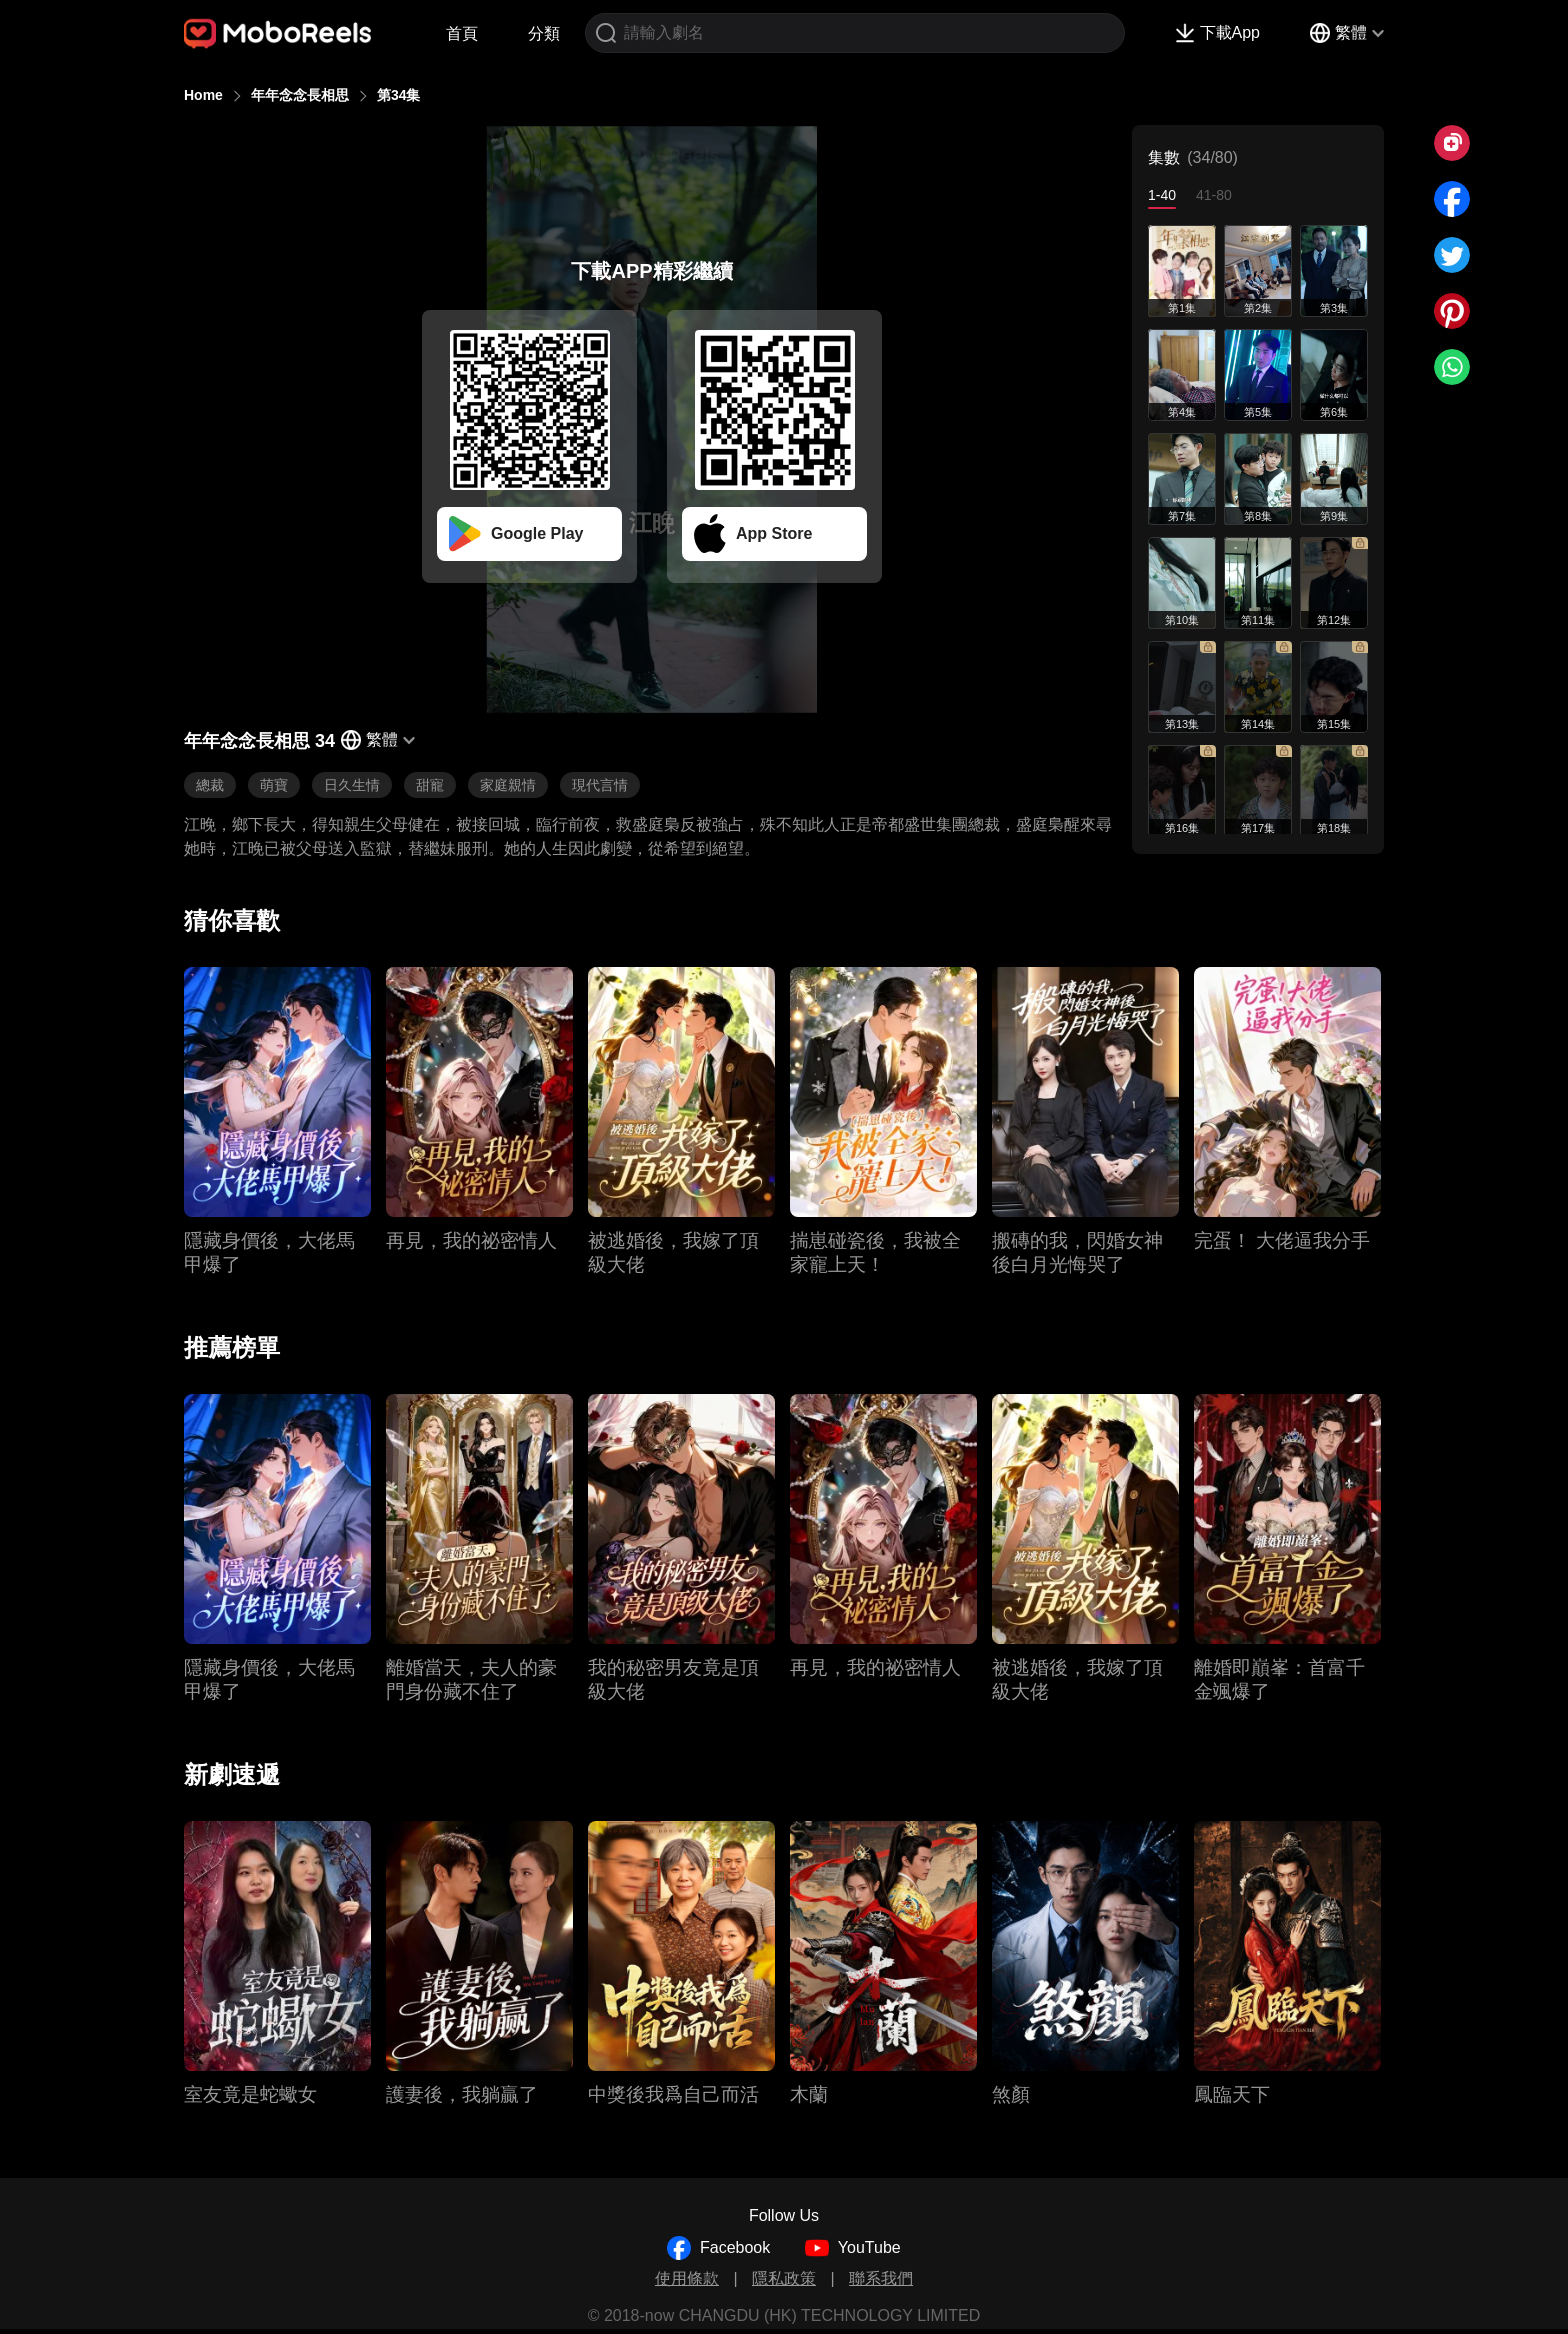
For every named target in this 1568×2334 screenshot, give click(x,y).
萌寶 (274, 785)
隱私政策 (784, 2278)
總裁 (210, 785)
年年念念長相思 (300, 95)
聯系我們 (881, 2278)
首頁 (462, 33)
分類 (544, 33)
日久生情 (352, 785)
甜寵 (430, 785)
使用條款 (687, 2278)
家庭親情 (508, 785)
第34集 (399, 95)
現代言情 (600, 785)
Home (203, 95)
